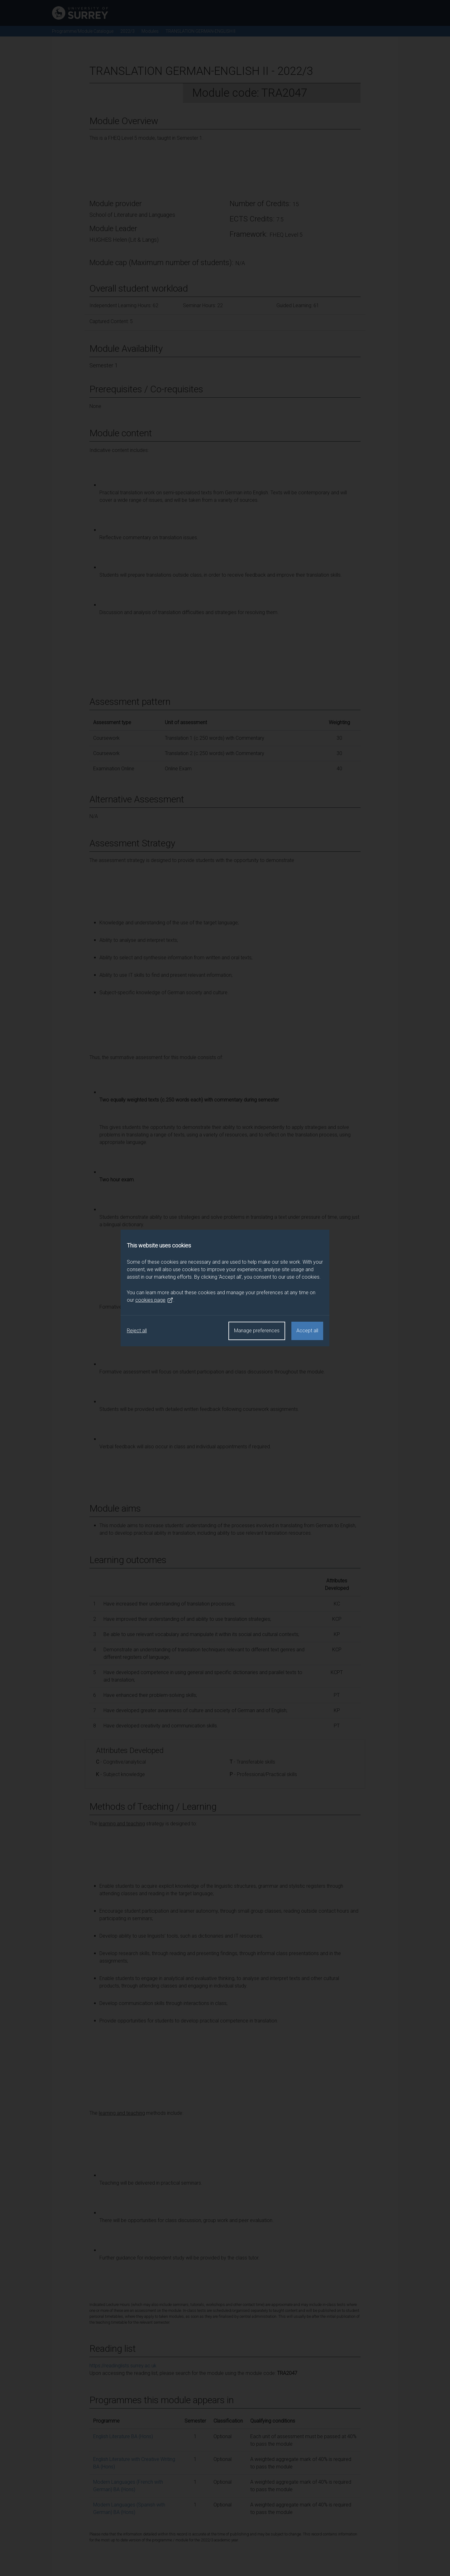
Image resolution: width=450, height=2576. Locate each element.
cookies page (154, 1300)
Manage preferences (257, 1331)
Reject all (137, 1331)
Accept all (307, 1331)
